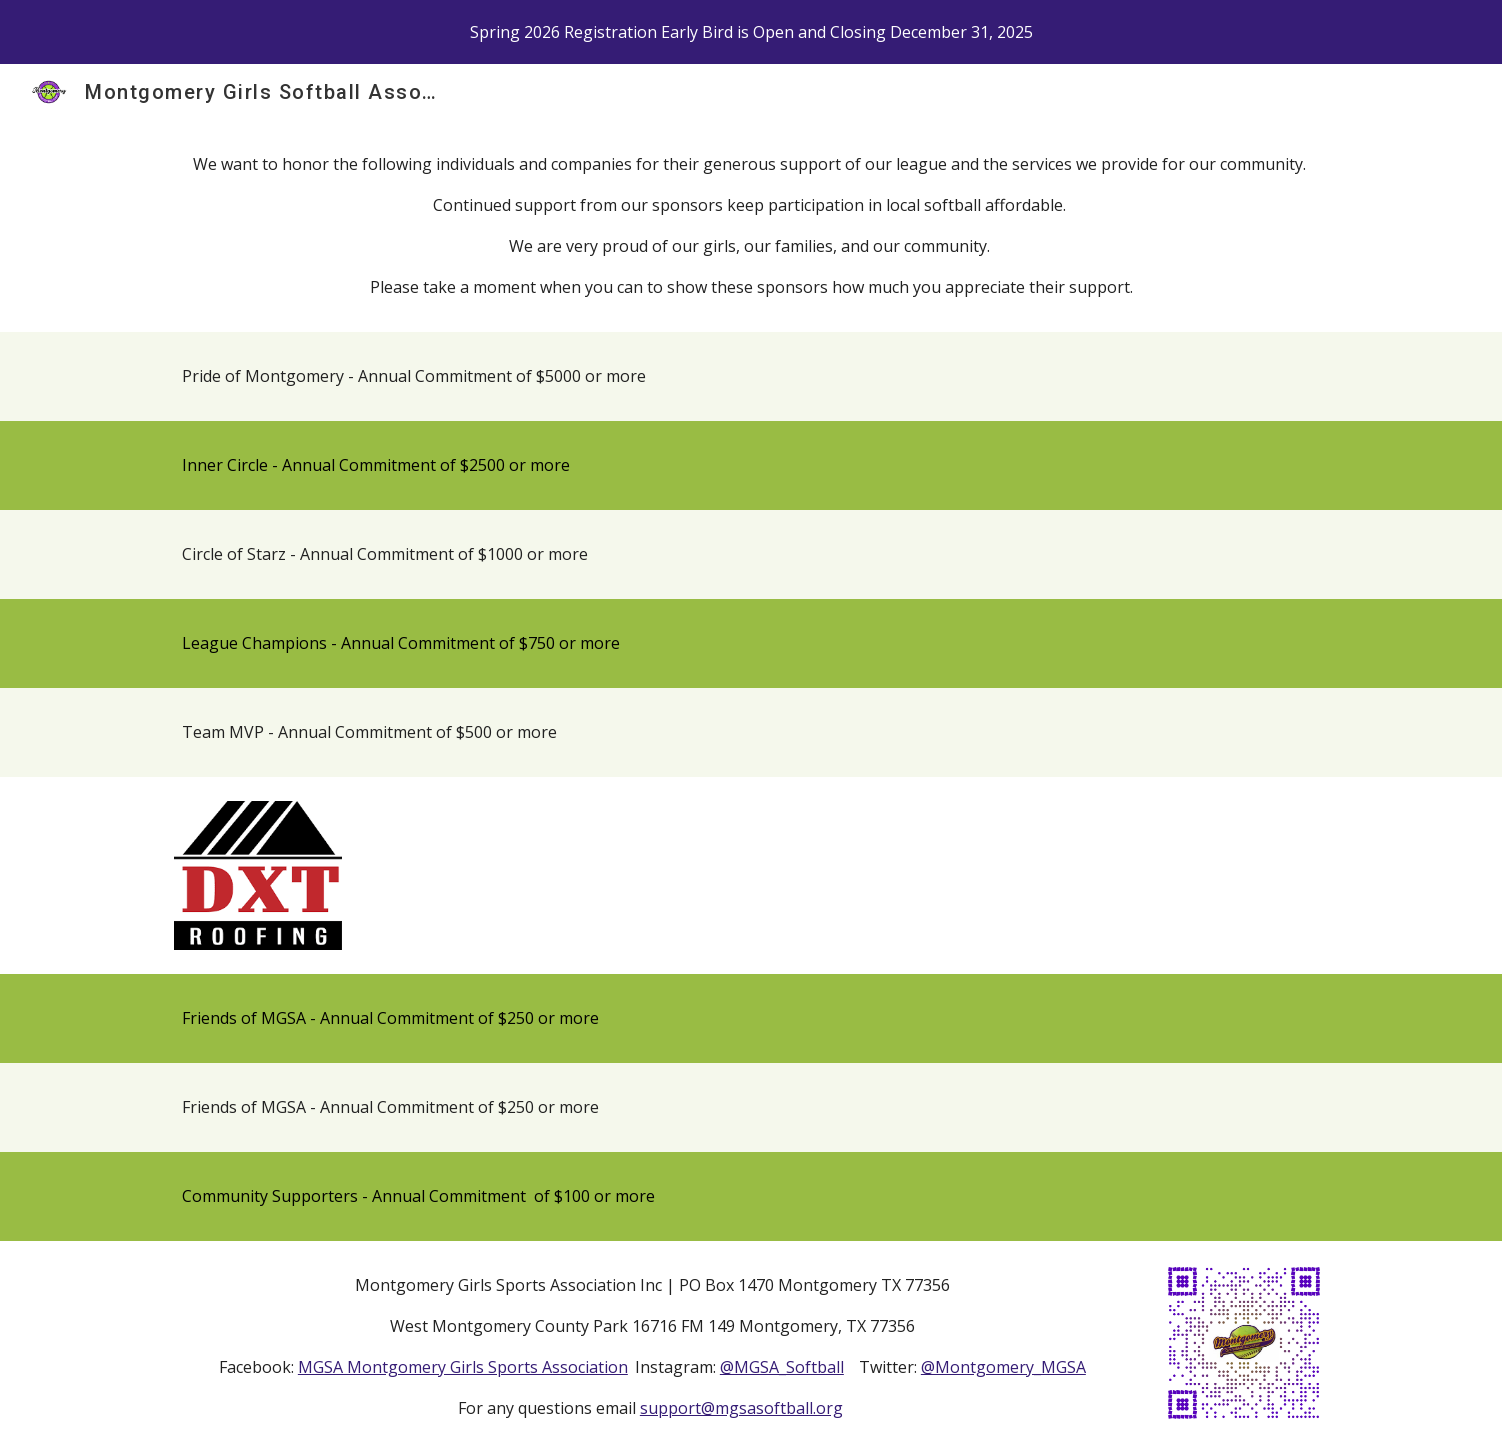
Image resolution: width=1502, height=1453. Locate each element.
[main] (751, 226)
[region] (751, 32)
